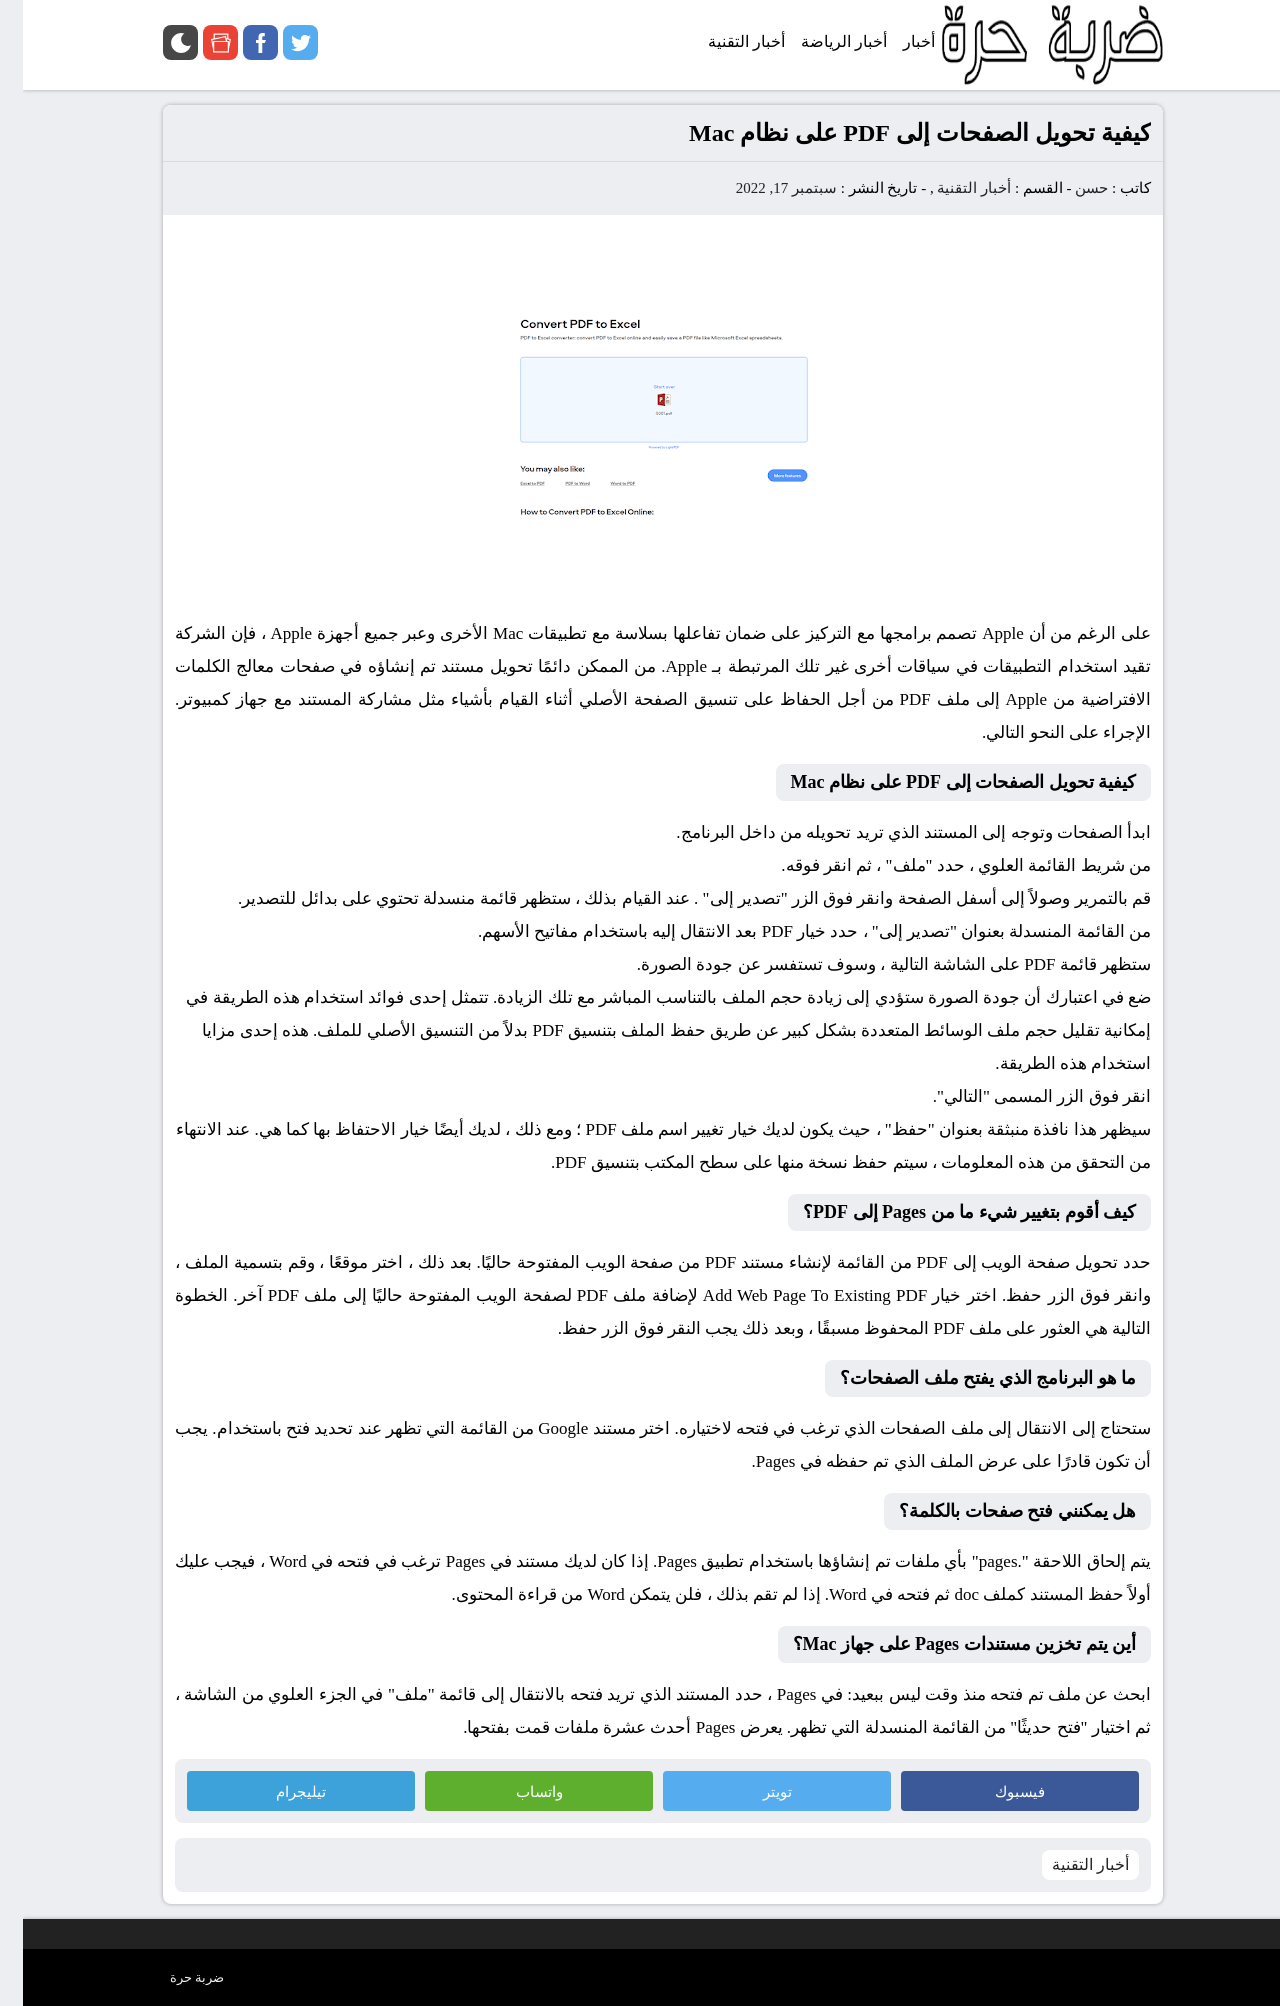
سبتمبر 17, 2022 (763, 188)
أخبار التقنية (951, 188)
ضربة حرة (174, 1977)
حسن (1068, 188)
